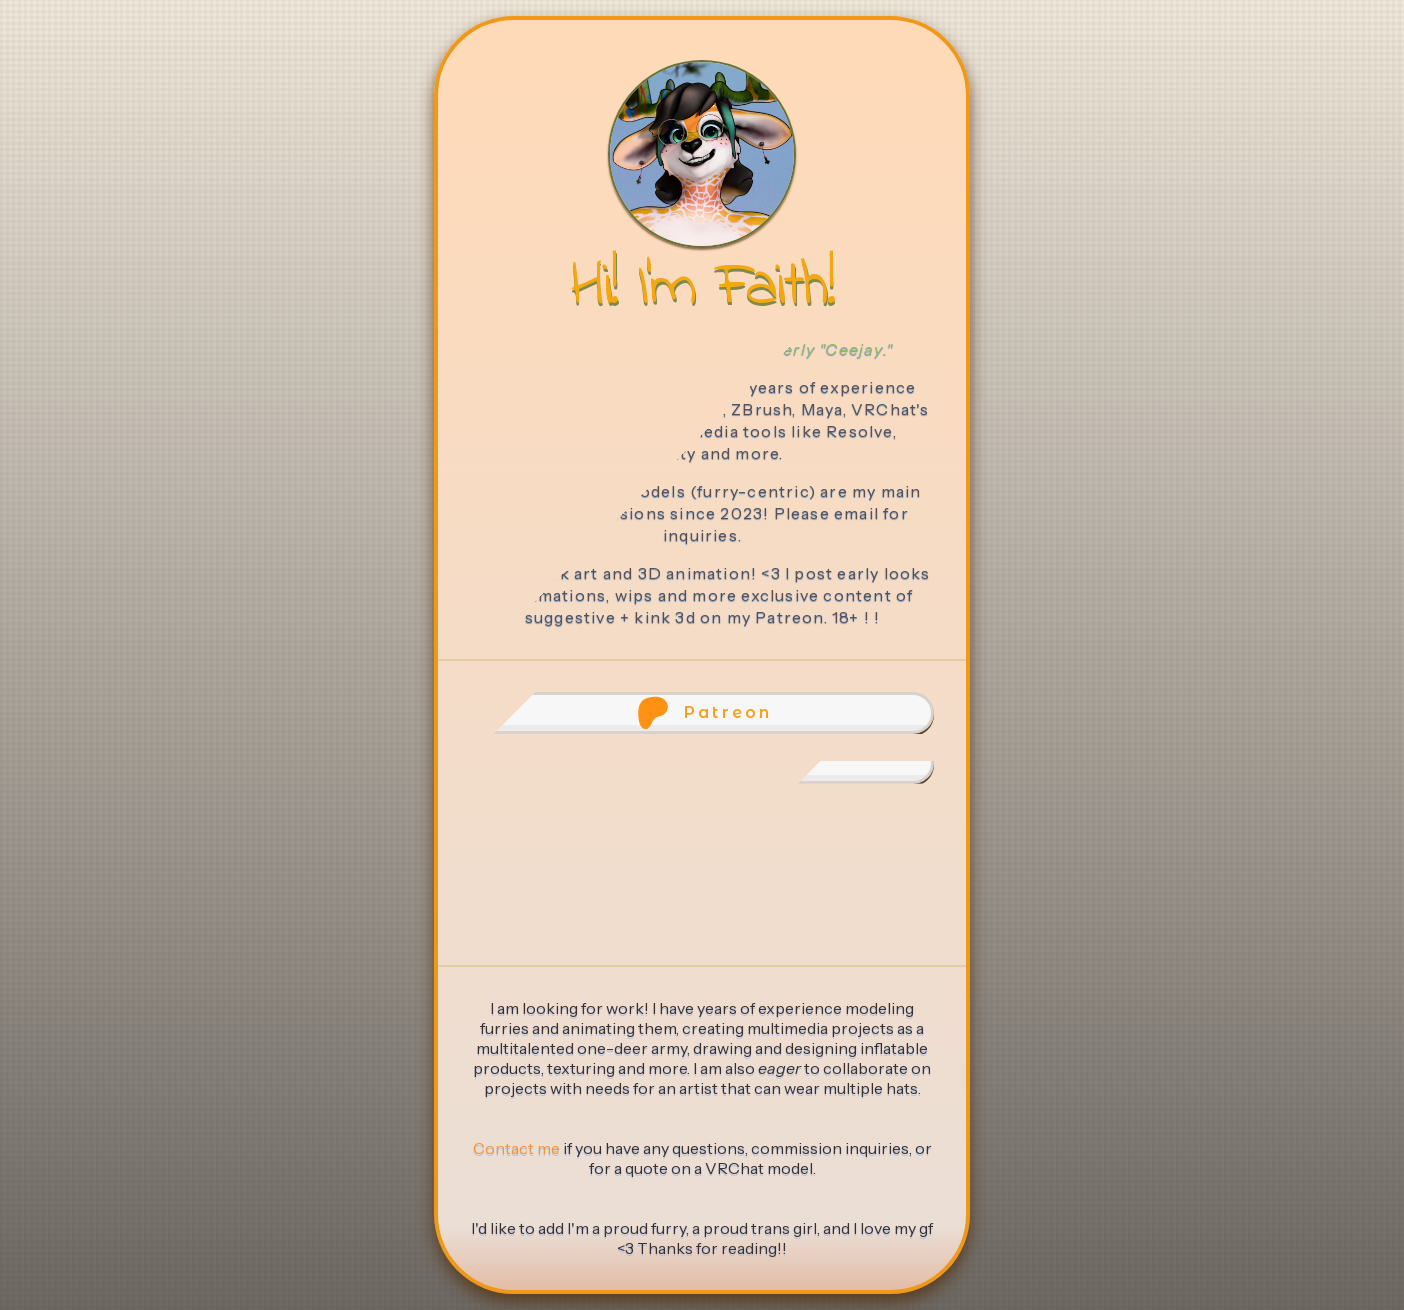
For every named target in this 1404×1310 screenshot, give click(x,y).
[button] (702, 713)
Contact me (516, 1148)
